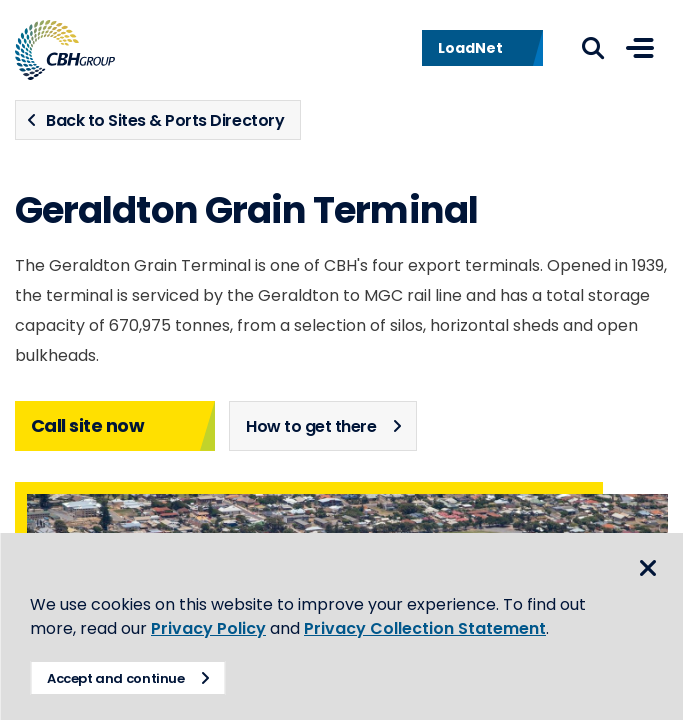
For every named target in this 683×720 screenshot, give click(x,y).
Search (593, 48)
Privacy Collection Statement (425, 628)
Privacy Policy (208, 628)
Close (648, 568)
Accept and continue (116, 678)
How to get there (311, 426)
